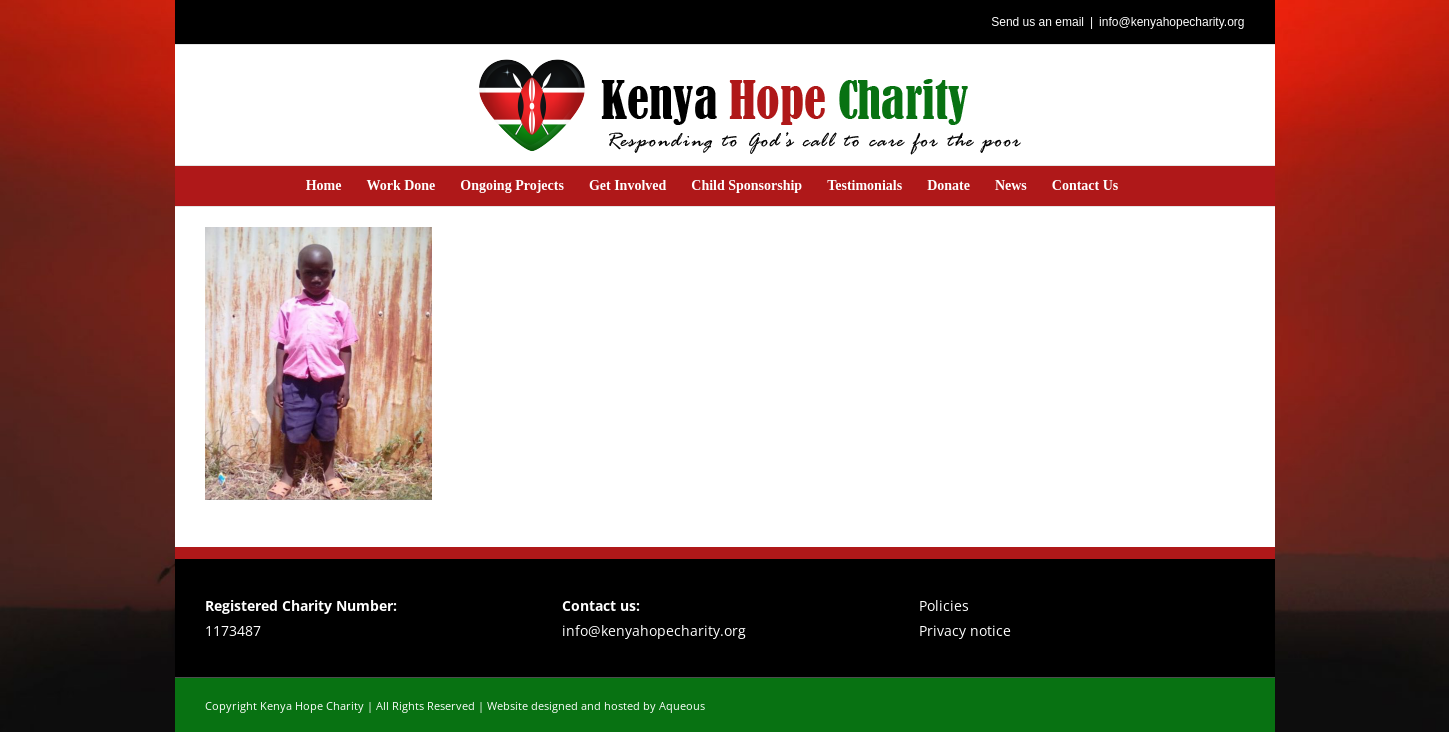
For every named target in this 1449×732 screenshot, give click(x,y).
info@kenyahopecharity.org (1171, 22)
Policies (944, 605)
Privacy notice (965, 630)
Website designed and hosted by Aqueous (596, 705)
